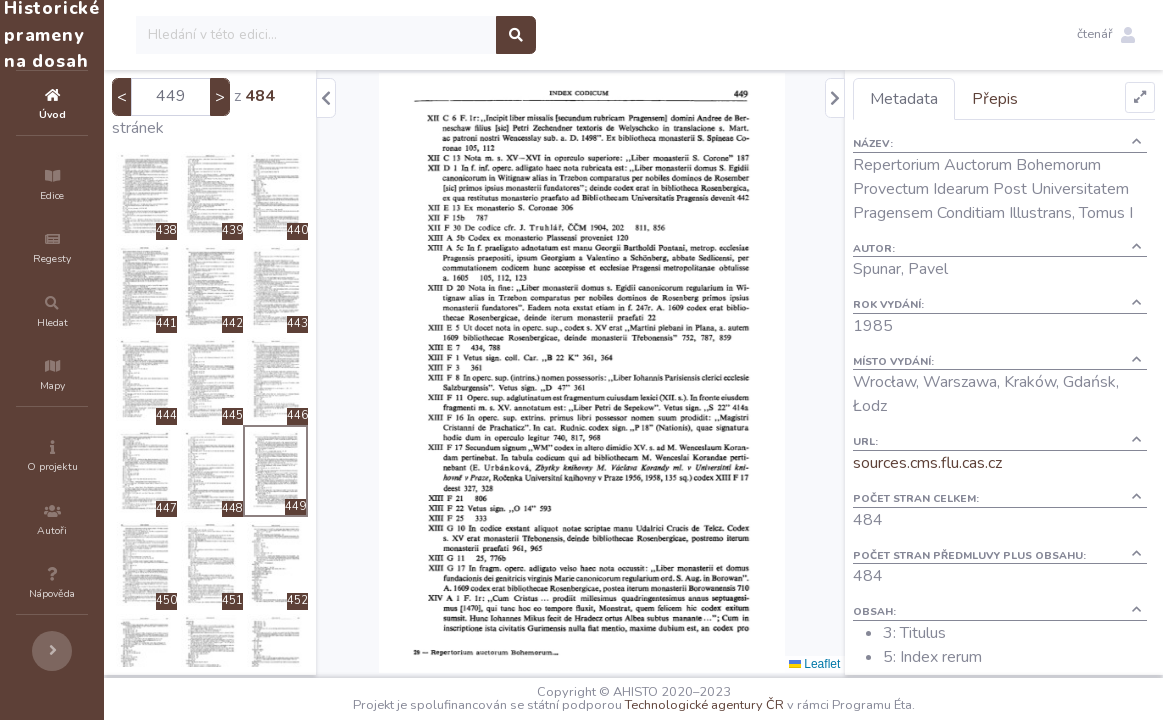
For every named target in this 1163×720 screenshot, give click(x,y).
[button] (1106, 35)
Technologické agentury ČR (764, 705)
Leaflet (850, 664)
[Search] (436, 35)
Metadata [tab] (940, 99)
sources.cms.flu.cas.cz (963, 487)
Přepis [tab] (1031, 99)
